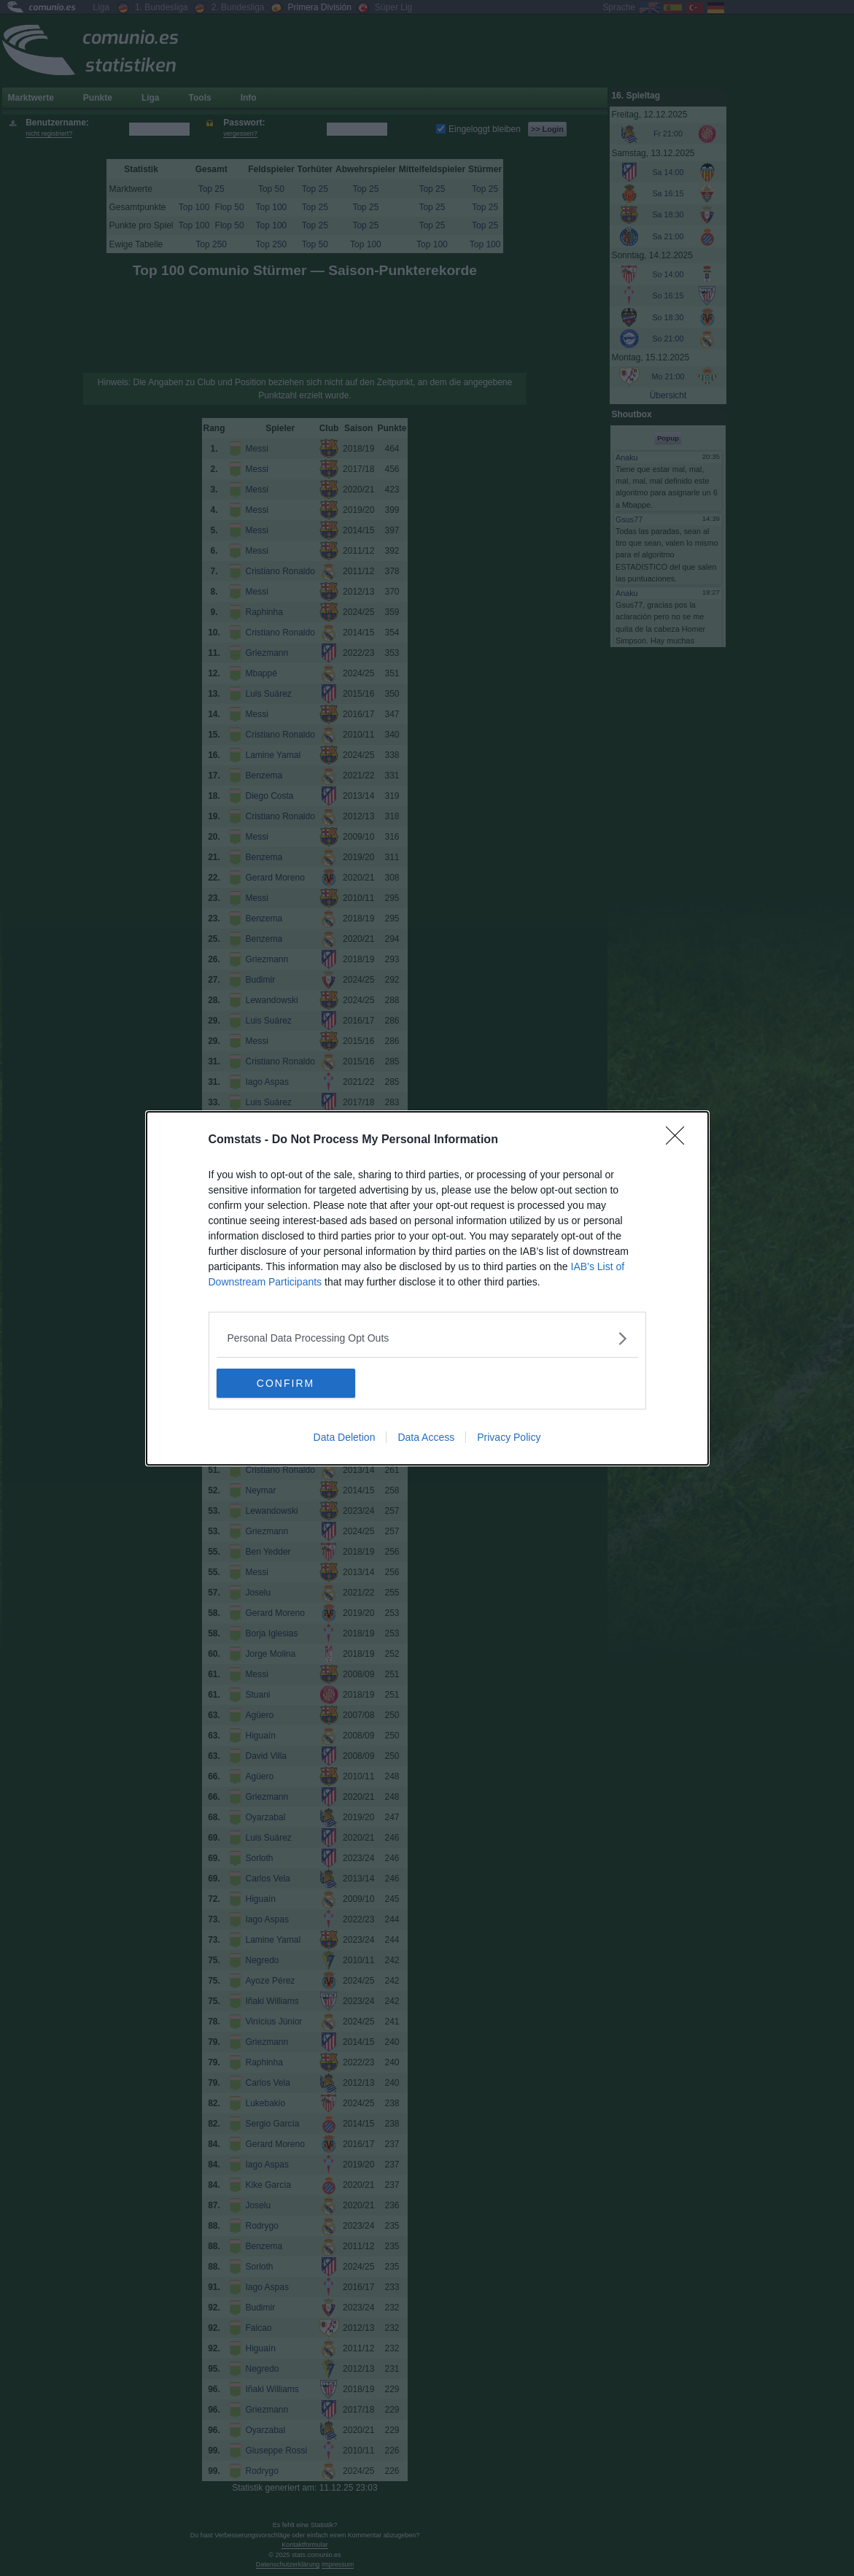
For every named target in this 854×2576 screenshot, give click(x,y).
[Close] (680, 1140)
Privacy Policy (508, 1437)
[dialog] (427, 1288)
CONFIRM (285, 1383)
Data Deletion (345, 1437)
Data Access (425, 1437)
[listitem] (427, 1338)
